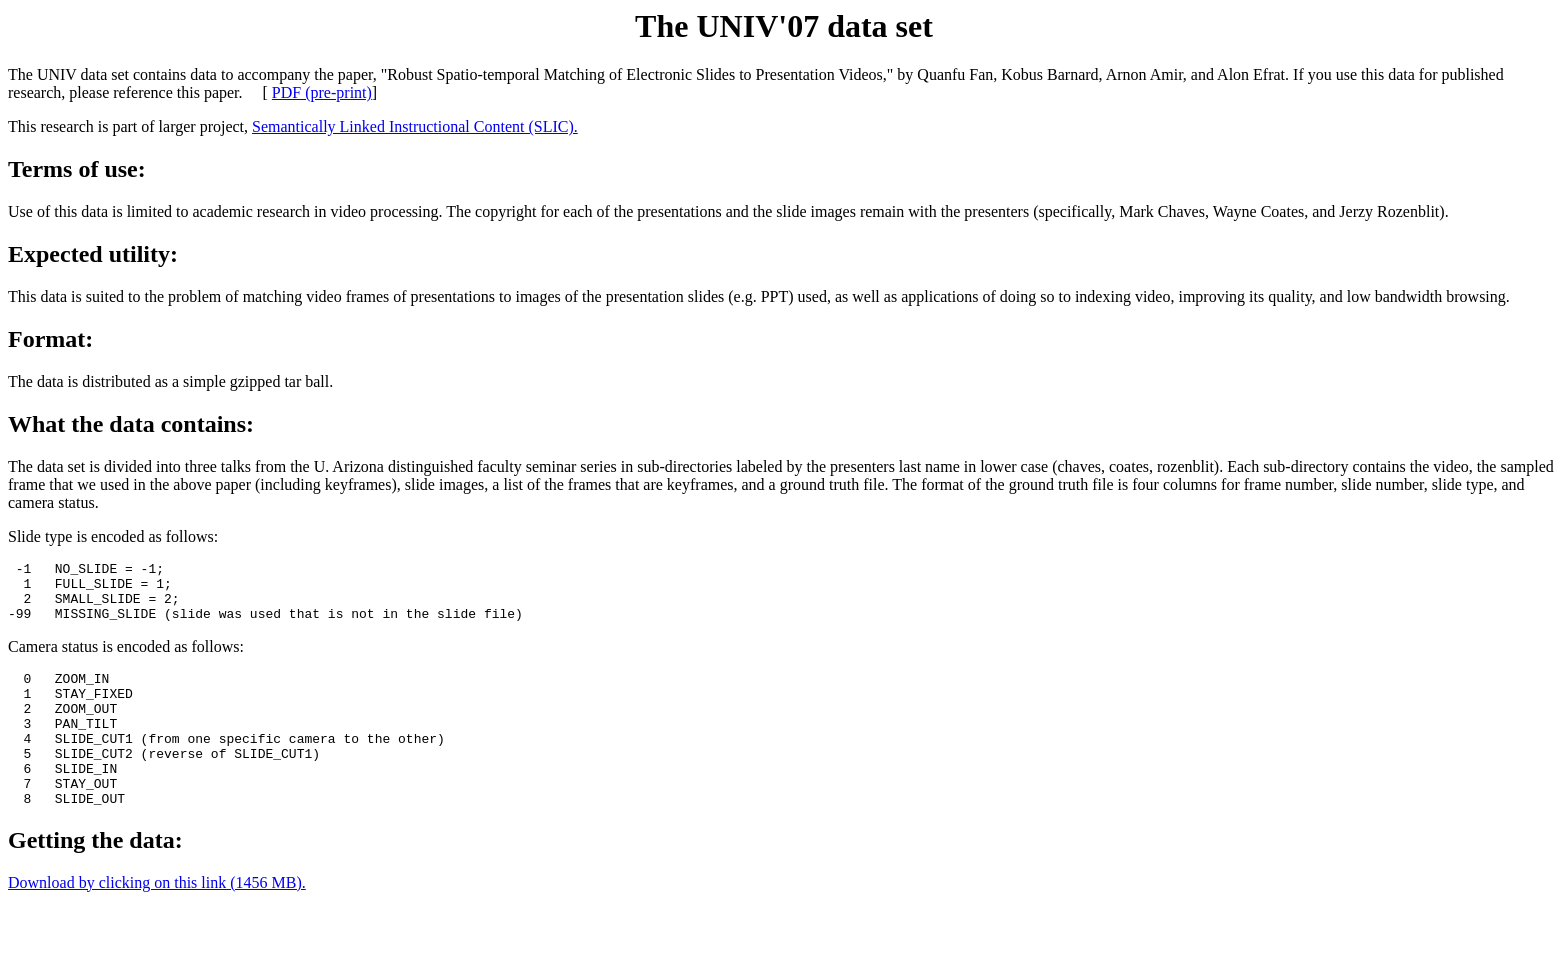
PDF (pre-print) (322, 92)
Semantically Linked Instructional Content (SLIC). (415, 126)
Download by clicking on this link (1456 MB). (157, 921)
